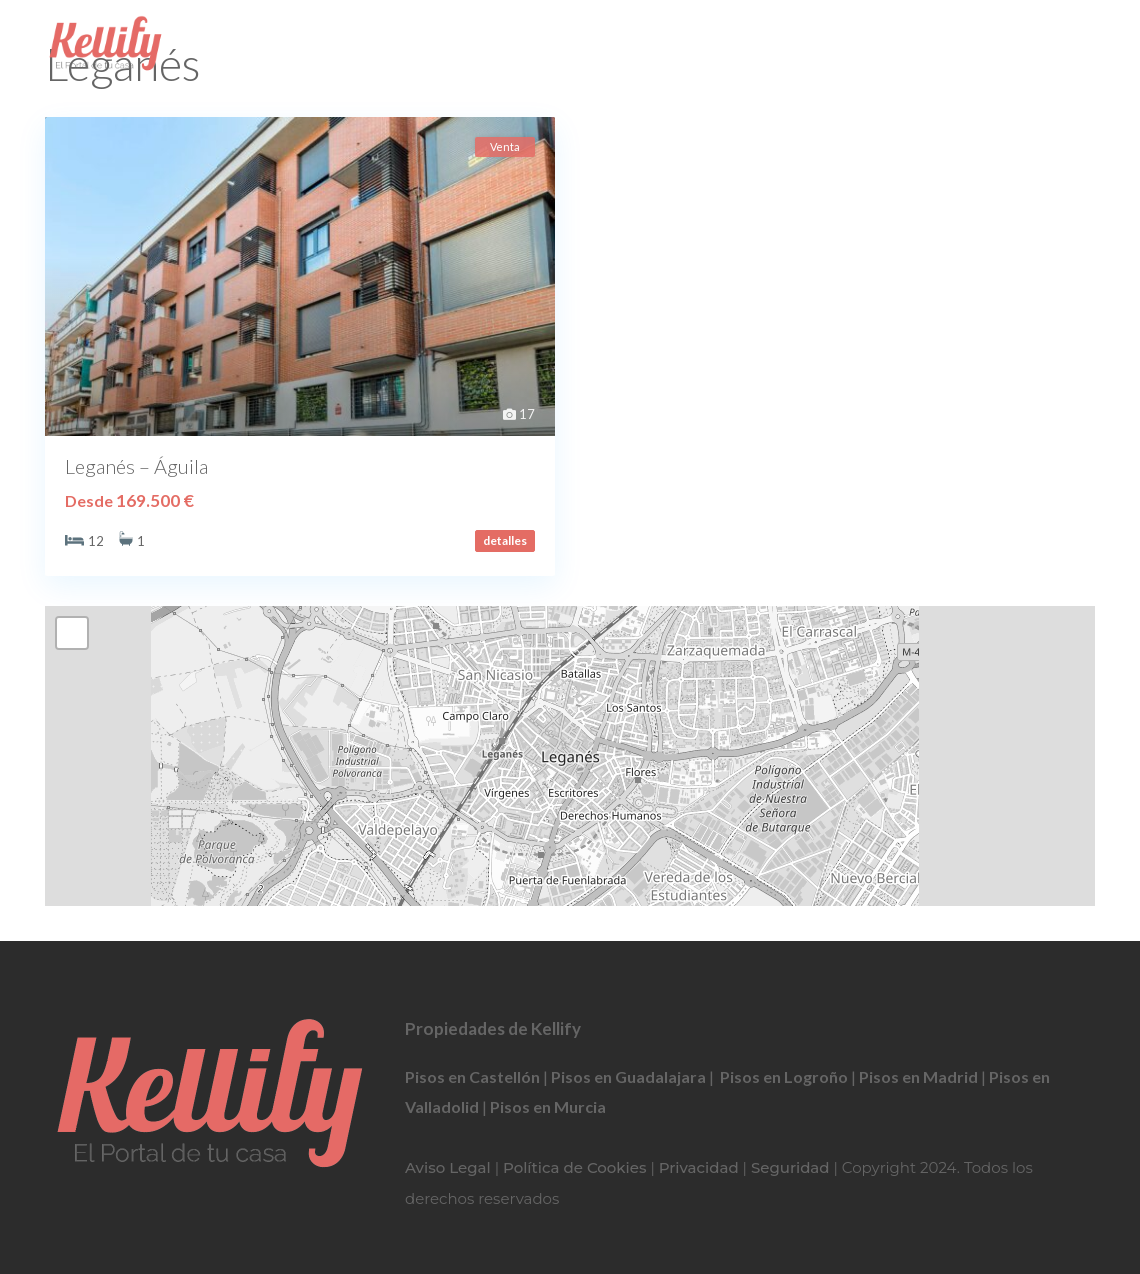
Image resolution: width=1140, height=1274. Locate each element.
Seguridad (790, 1167)
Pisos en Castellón (472, 1076)
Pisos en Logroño (784, 1076)
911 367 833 (570, 45)
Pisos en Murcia (548, 1106)
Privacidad (699, 1167)
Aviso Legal (448, 1167)
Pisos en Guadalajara (628, 1076)
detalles (505, 540)
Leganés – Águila (136, 466)
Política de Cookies (574, 1167)
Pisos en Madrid (918, 1076)
